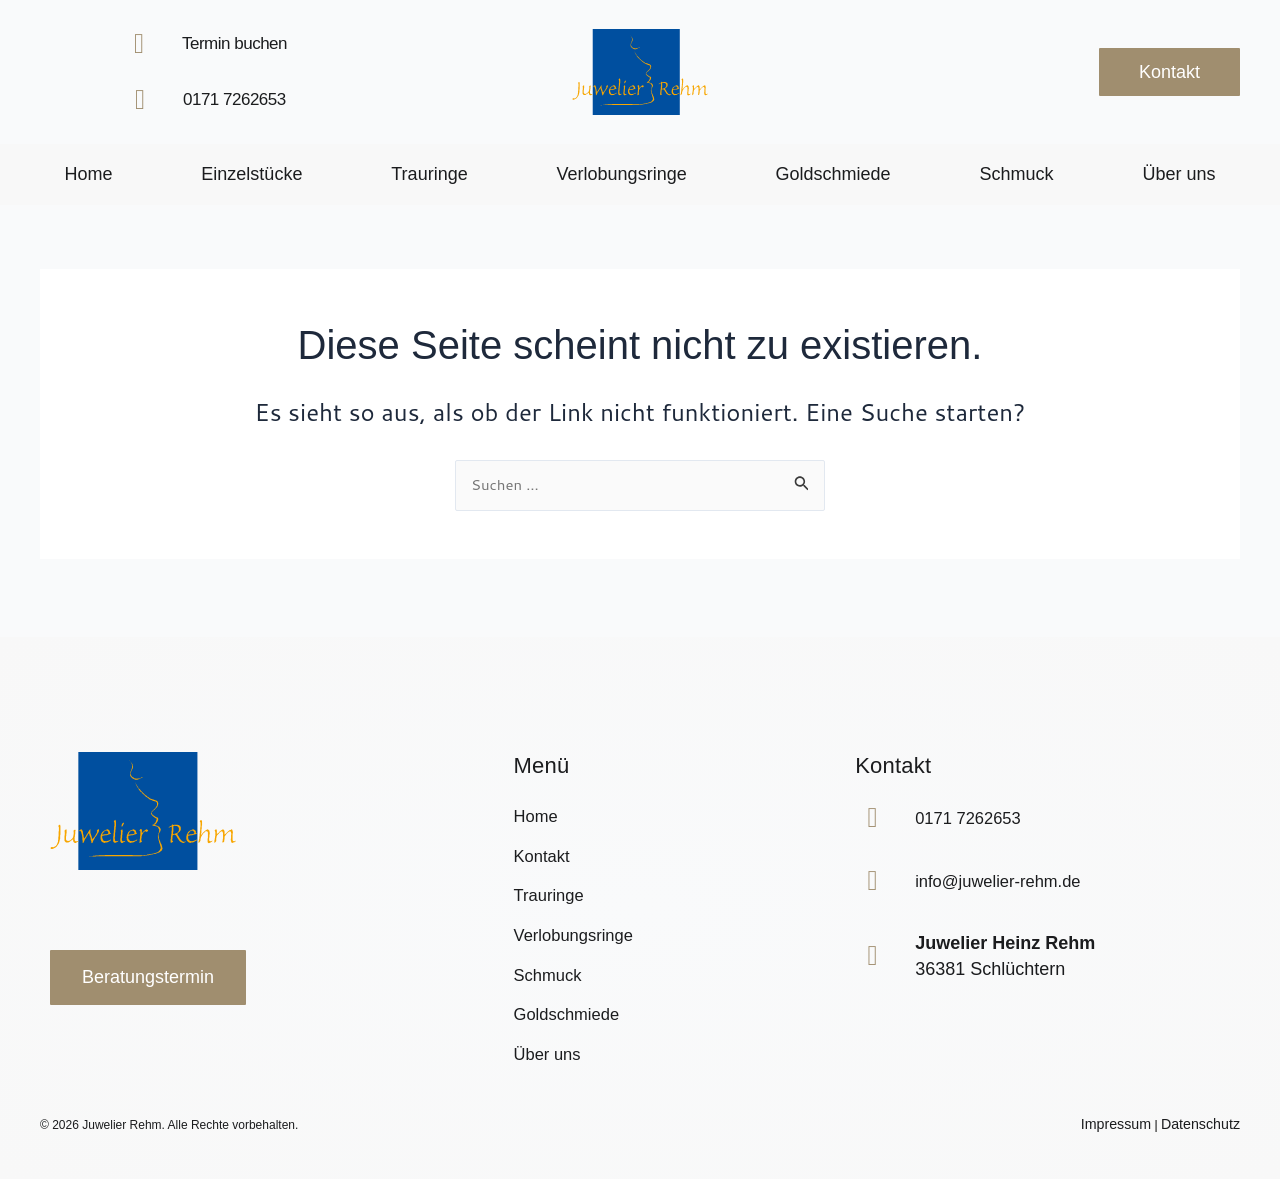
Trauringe (429, 174)
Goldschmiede (833, 174)
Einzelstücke (251, 174)
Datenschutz (1206, 1125)
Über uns (1178, 174)
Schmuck (1017, 174)
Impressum (1133, 1125)
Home (88, 174)
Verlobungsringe (622, 174)
